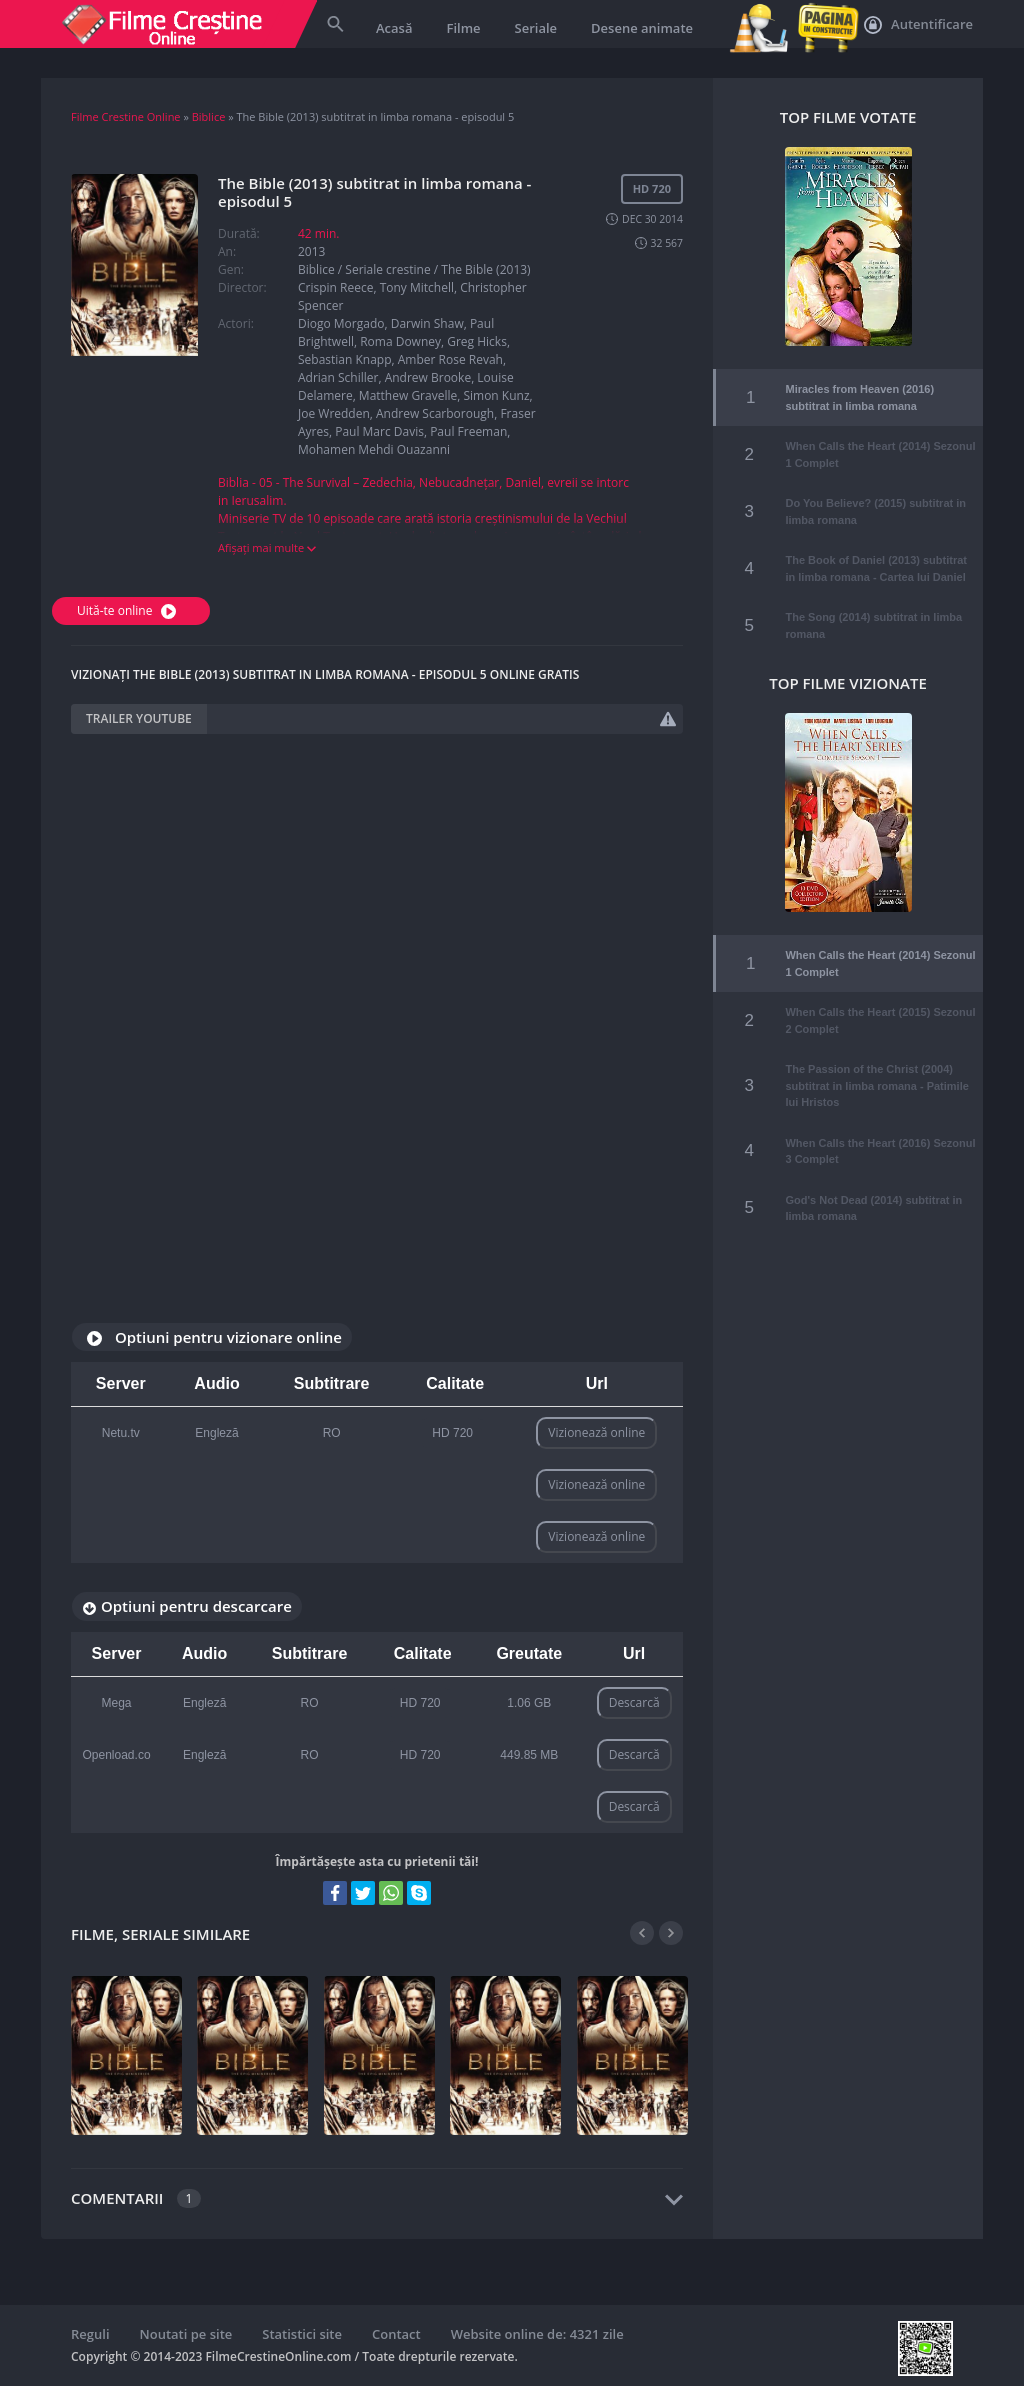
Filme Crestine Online (126, 116)
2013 (311, 251)
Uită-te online (129, 610)
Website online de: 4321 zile (537, 2334)
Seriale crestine (387, 269)
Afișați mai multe (267, 547)
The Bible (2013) (485, 269)
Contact (396, 2334)
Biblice (209, 116)
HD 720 (452, 1433)
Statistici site (302, 2334)
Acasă (394, 28)
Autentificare (918, 25)
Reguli (90, 2334)
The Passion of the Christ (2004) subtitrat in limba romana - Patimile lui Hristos (876, 1071)
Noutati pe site (186, 2334)
